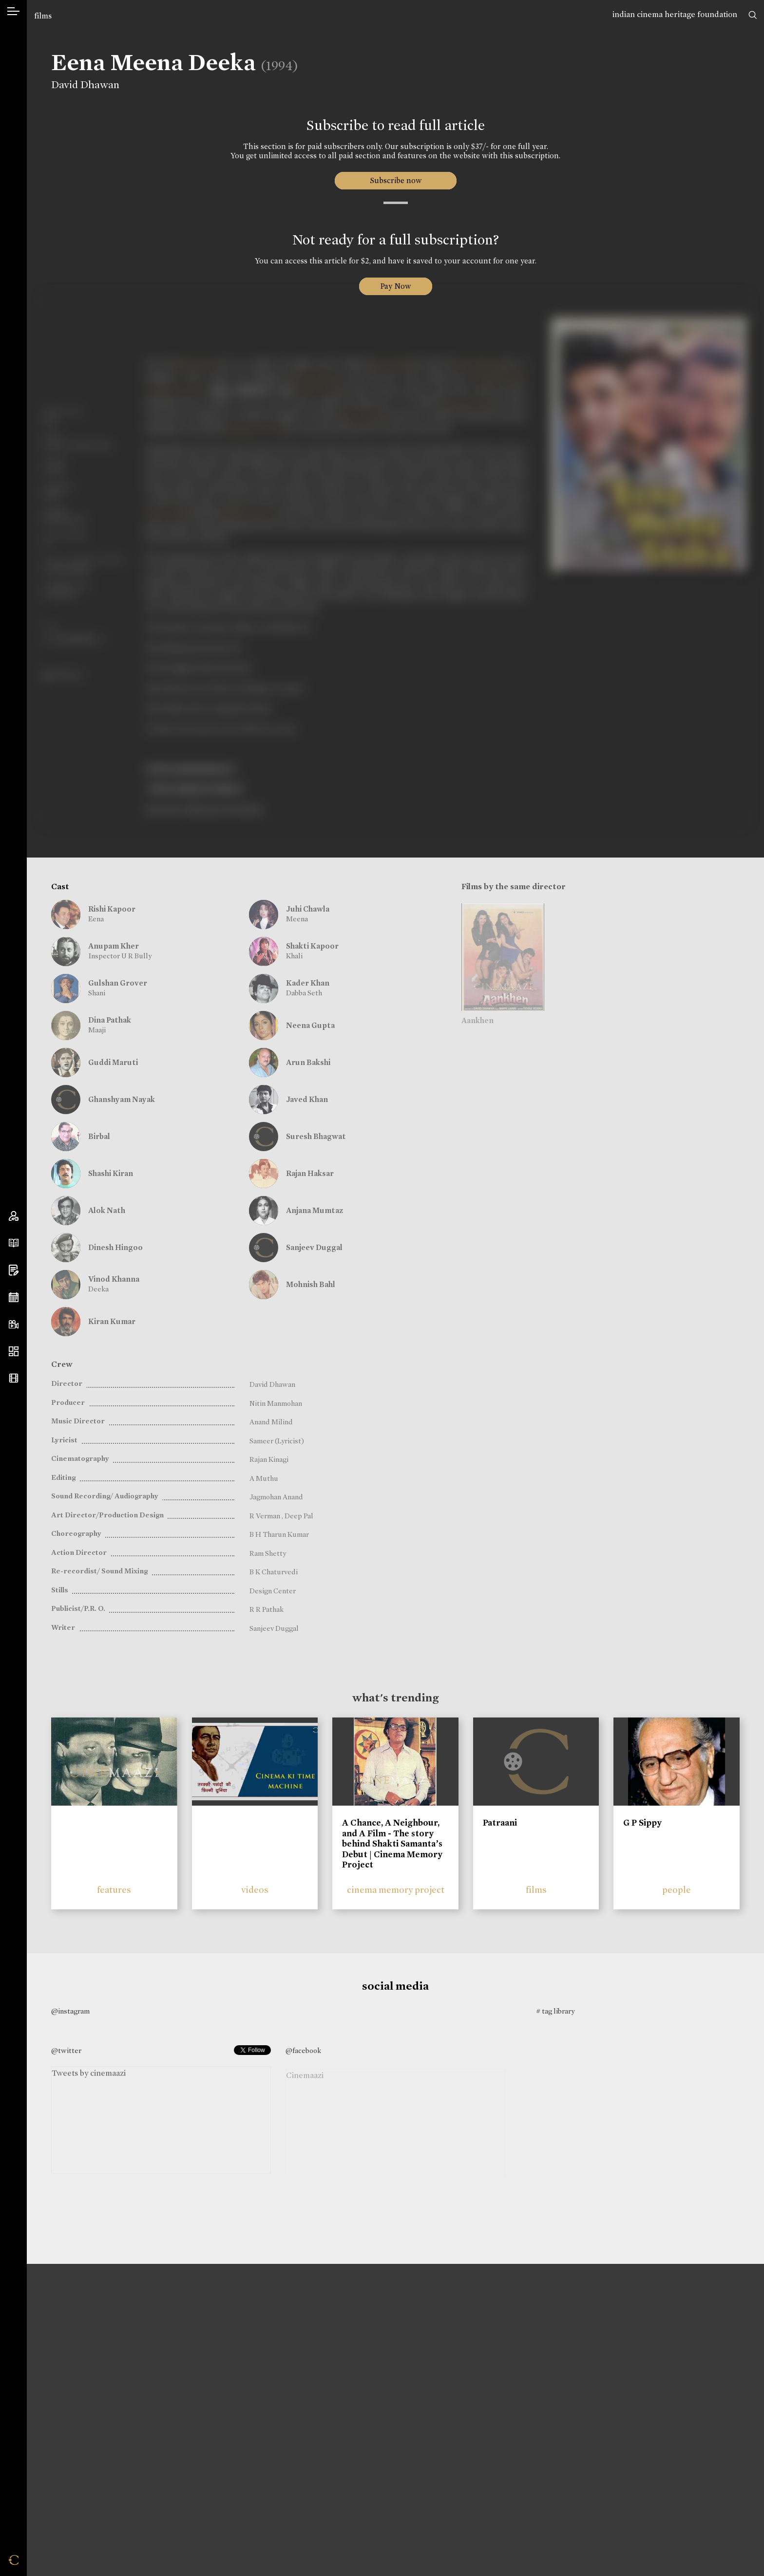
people (676, 1889)
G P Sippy (642, 1822)
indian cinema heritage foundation (674, 14)
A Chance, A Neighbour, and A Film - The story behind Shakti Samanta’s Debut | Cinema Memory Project (392, 1843)
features (114, 1889)
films (43, 16)
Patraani (500, 1822)
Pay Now (395, 286)
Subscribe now (395, 180)
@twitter (66, 2050)
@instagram (70, 2011)
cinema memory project (395, 1889)
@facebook (303, 2050)
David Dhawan (85, 84)
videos (254, 1889)
